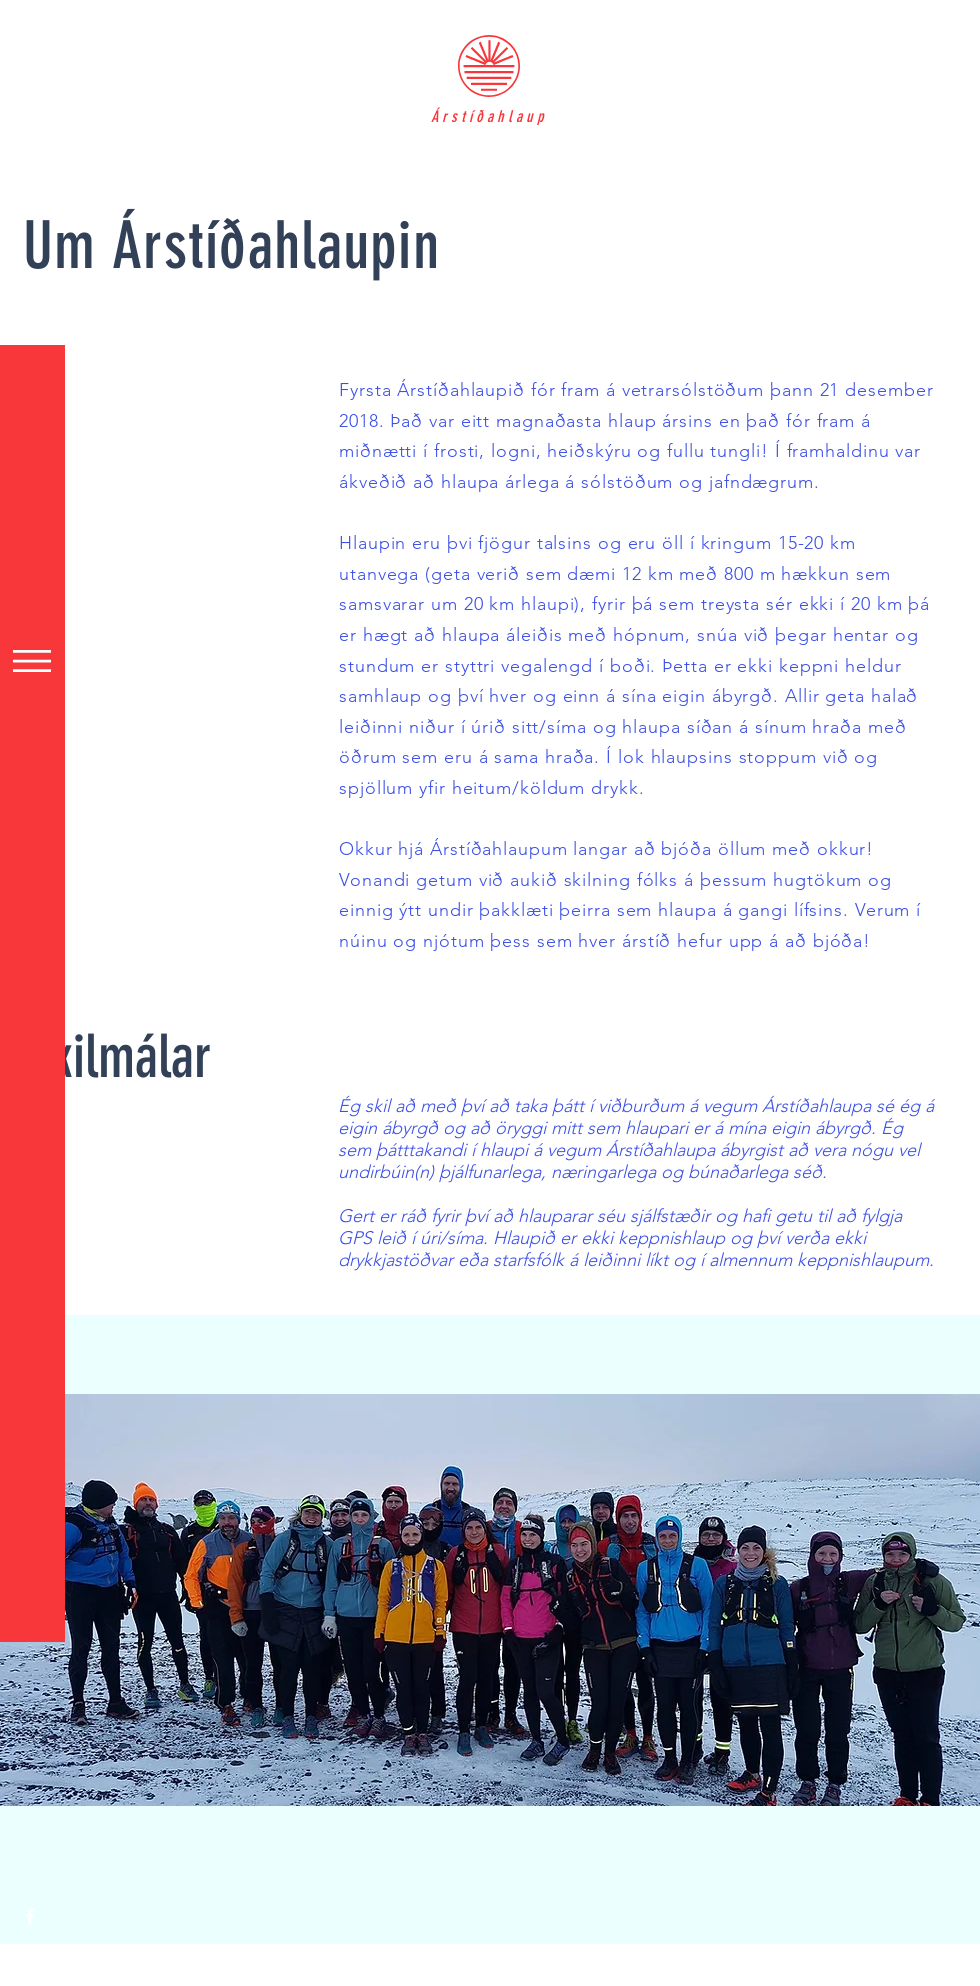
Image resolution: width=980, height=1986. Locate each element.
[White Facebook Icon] (30, 1916)
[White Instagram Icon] (30, 1956)
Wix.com (482, 1975)
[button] (32, 661)
